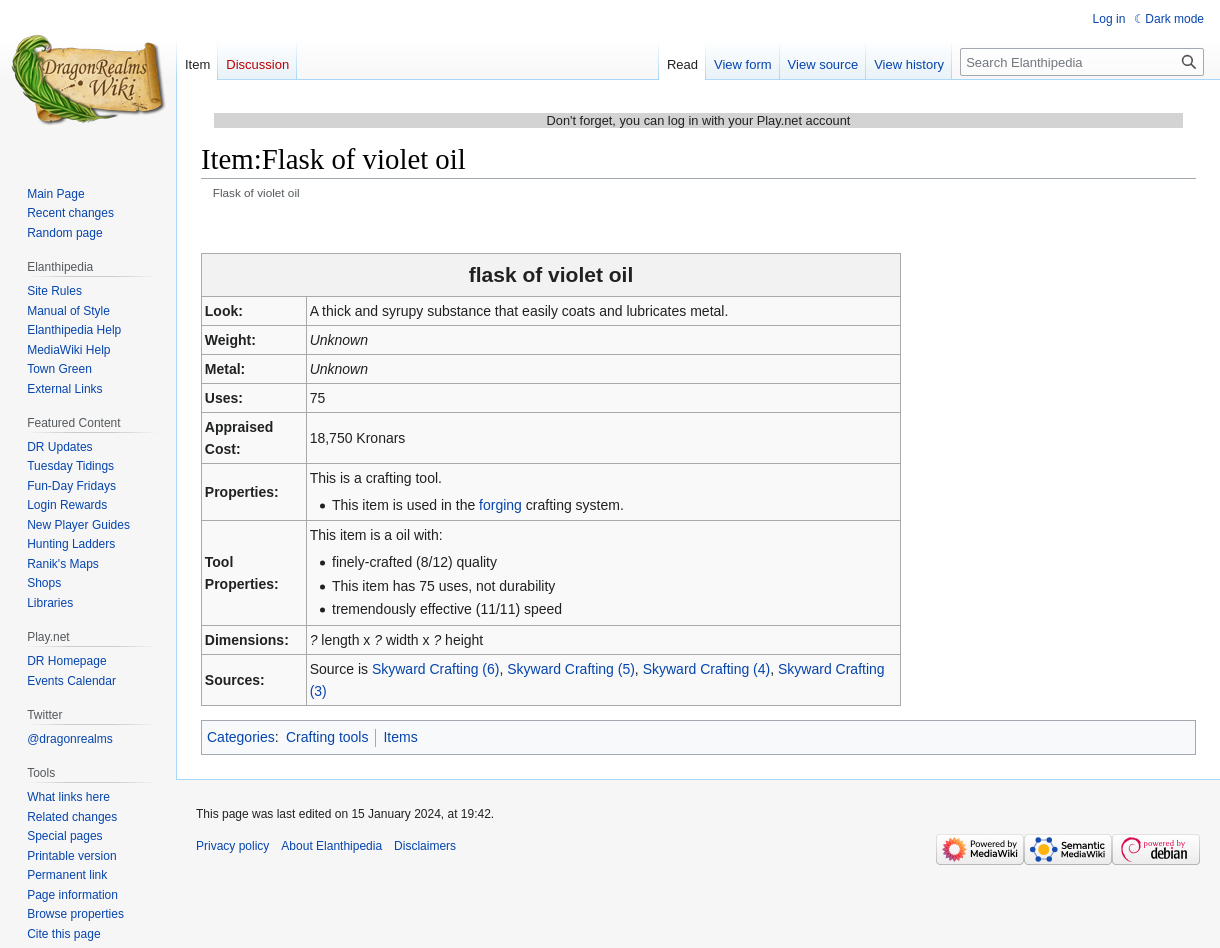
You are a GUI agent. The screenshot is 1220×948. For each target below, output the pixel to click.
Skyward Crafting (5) (571, 669)
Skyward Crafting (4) (707, 669)
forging (500, 505)
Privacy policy (232, 846)
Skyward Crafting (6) (436, 669)
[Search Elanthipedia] (1082, 62)
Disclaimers (425, 846)
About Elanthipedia (331, 846)
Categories (241, 737)
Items (400, 737)
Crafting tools (327, 737)
